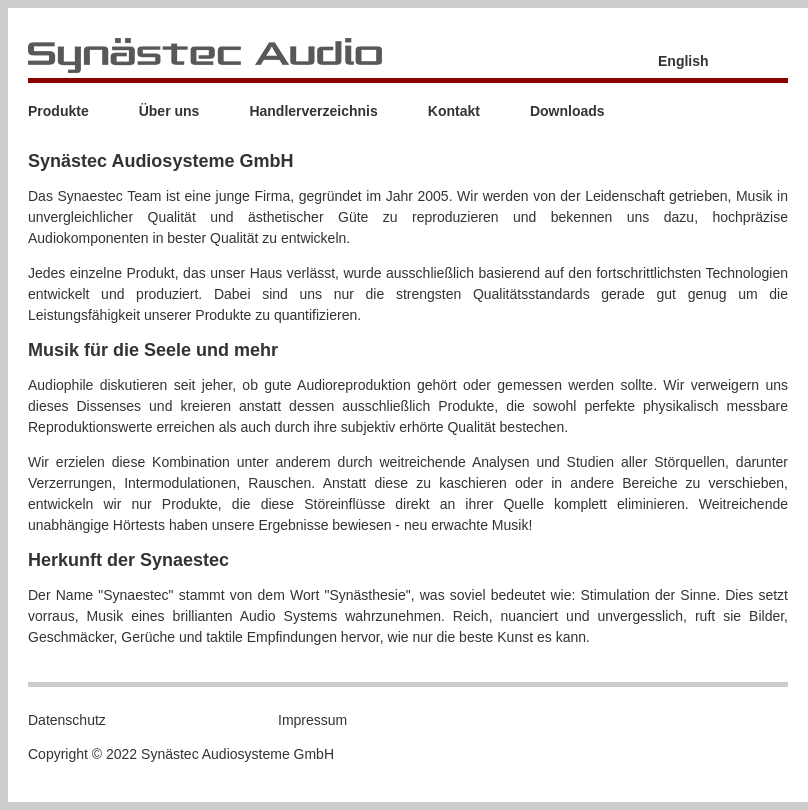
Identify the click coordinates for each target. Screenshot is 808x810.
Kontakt (454, 111)
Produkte (58, 111)
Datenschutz (67, 720)
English (683, 61)
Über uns (169, 111)
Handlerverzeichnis (313, 111)
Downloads (567, 111)
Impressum (312, 720)
